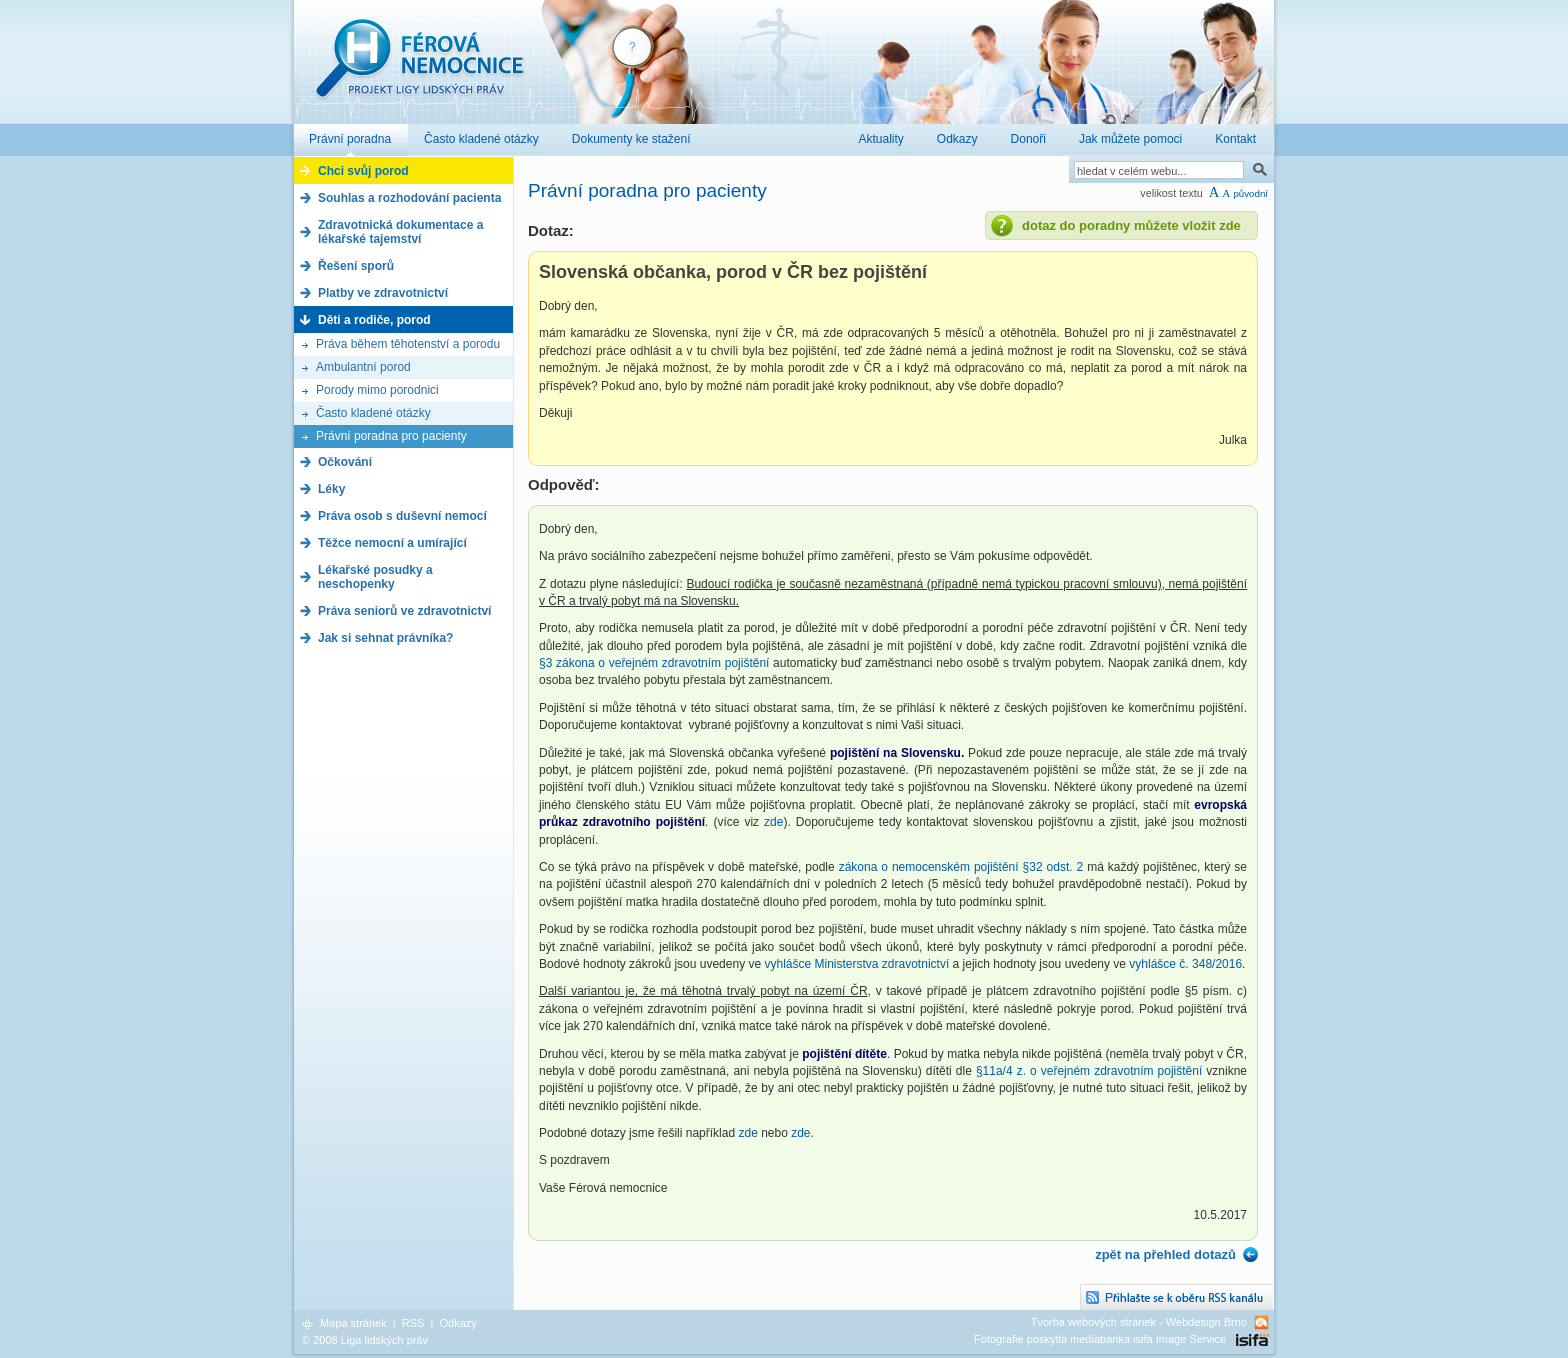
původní (1250, 193)
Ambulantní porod (363, 367)
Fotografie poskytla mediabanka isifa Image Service (1100, 1339)
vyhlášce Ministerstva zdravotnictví (856, 964)
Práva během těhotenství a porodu (408, 344)
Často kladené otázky (373, 413)
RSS (413, 1323)
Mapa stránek (353, 1323)
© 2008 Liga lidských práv (365, 1340)
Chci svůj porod (363, 171)
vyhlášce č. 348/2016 (1185, 964)
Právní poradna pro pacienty (391, 436)
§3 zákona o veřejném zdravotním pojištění (654, 663)
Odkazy (457, 1323)
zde (773, 822)
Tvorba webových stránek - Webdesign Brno (1139, 1322)
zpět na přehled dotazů (1165, 1254)
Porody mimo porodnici (377, 390)
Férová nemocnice (419, 68)
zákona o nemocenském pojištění (929, 867)
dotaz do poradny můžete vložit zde (1131, 225)
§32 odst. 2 (1053, 867)
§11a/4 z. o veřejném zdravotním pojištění (1089, 1071)
